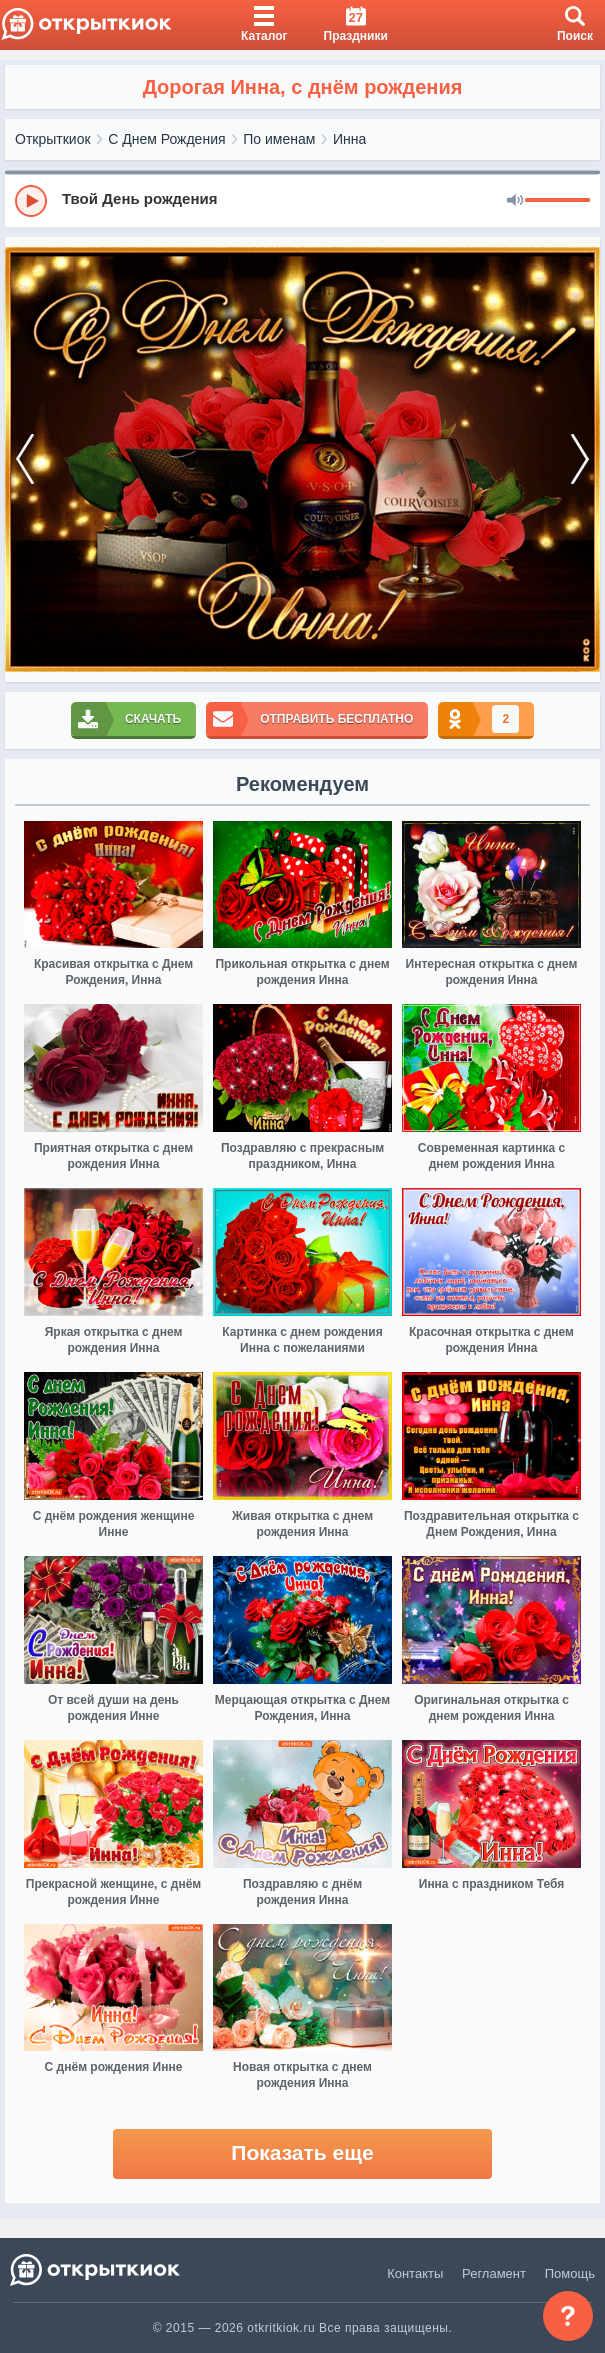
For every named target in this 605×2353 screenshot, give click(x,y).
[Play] (31, 201)
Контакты (415, 2273)
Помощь (570, 2273)
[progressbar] (557, 201)
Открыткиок (53, 139)
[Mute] (515, 201)
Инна (349, 139)
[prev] (25, 459)
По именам (279, 139)
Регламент (494, 2273)
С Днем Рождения (166, 139)
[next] (580, 459)
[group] (302, 200)
